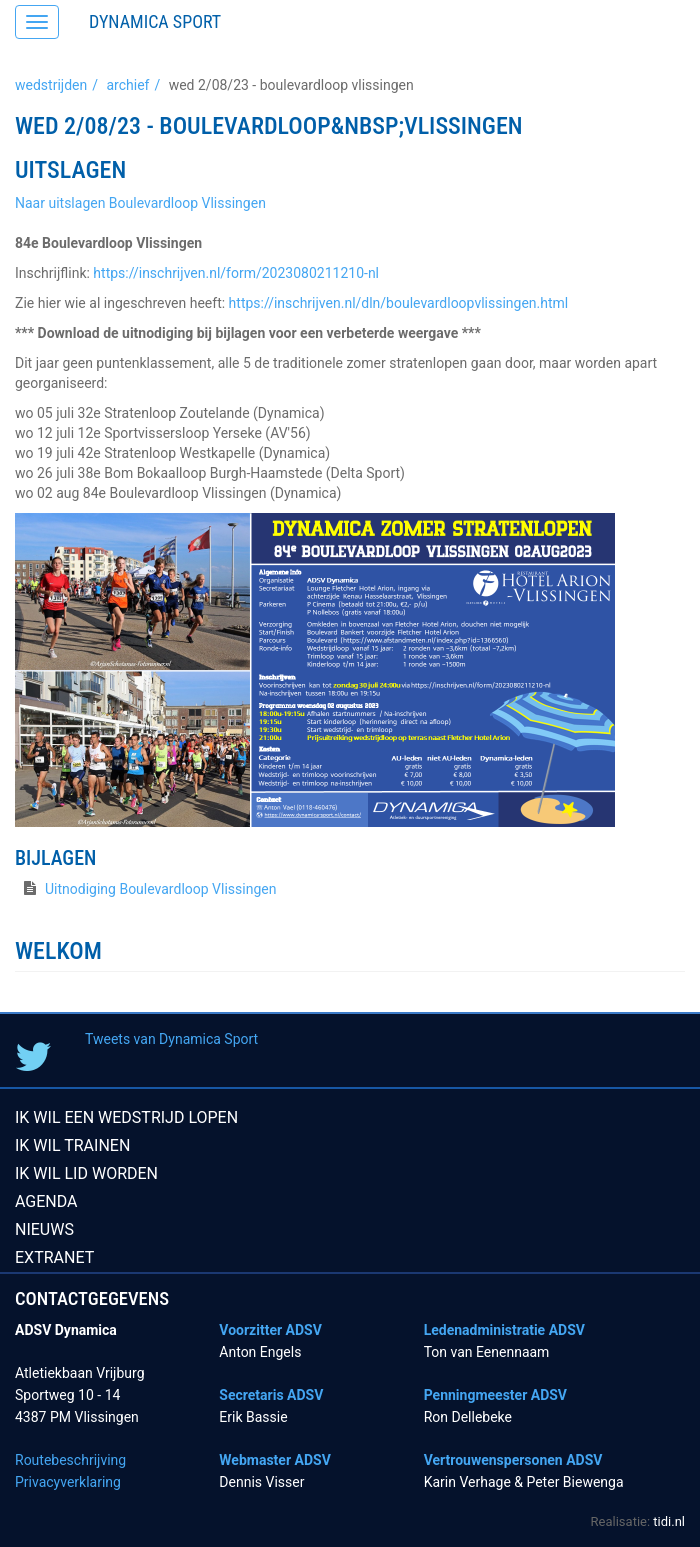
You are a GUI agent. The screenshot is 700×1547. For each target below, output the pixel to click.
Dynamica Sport (155, 21)
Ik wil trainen (72, 1145)
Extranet (54, 1257)
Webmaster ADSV (274, 1460)
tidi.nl (669, 1521)
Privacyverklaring (68, 1482)
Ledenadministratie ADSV (504, 1330)
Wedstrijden (51, 85)
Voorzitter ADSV (270, 1330)
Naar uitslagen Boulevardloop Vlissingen (140, 203)
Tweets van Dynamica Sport (171, 1039)
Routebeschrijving (70, 1460)
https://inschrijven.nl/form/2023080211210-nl (236, 273)
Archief (127, 85)
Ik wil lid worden (86, 1173)
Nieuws (44, 1229)
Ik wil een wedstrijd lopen (126, 1117)
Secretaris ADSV (271, 1395)
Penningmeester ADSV (495, 1395)
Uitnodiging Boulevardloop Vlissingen (160, 889)
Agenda (46, 1201)
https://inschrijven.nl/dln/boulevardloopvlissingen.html (399, 303)
